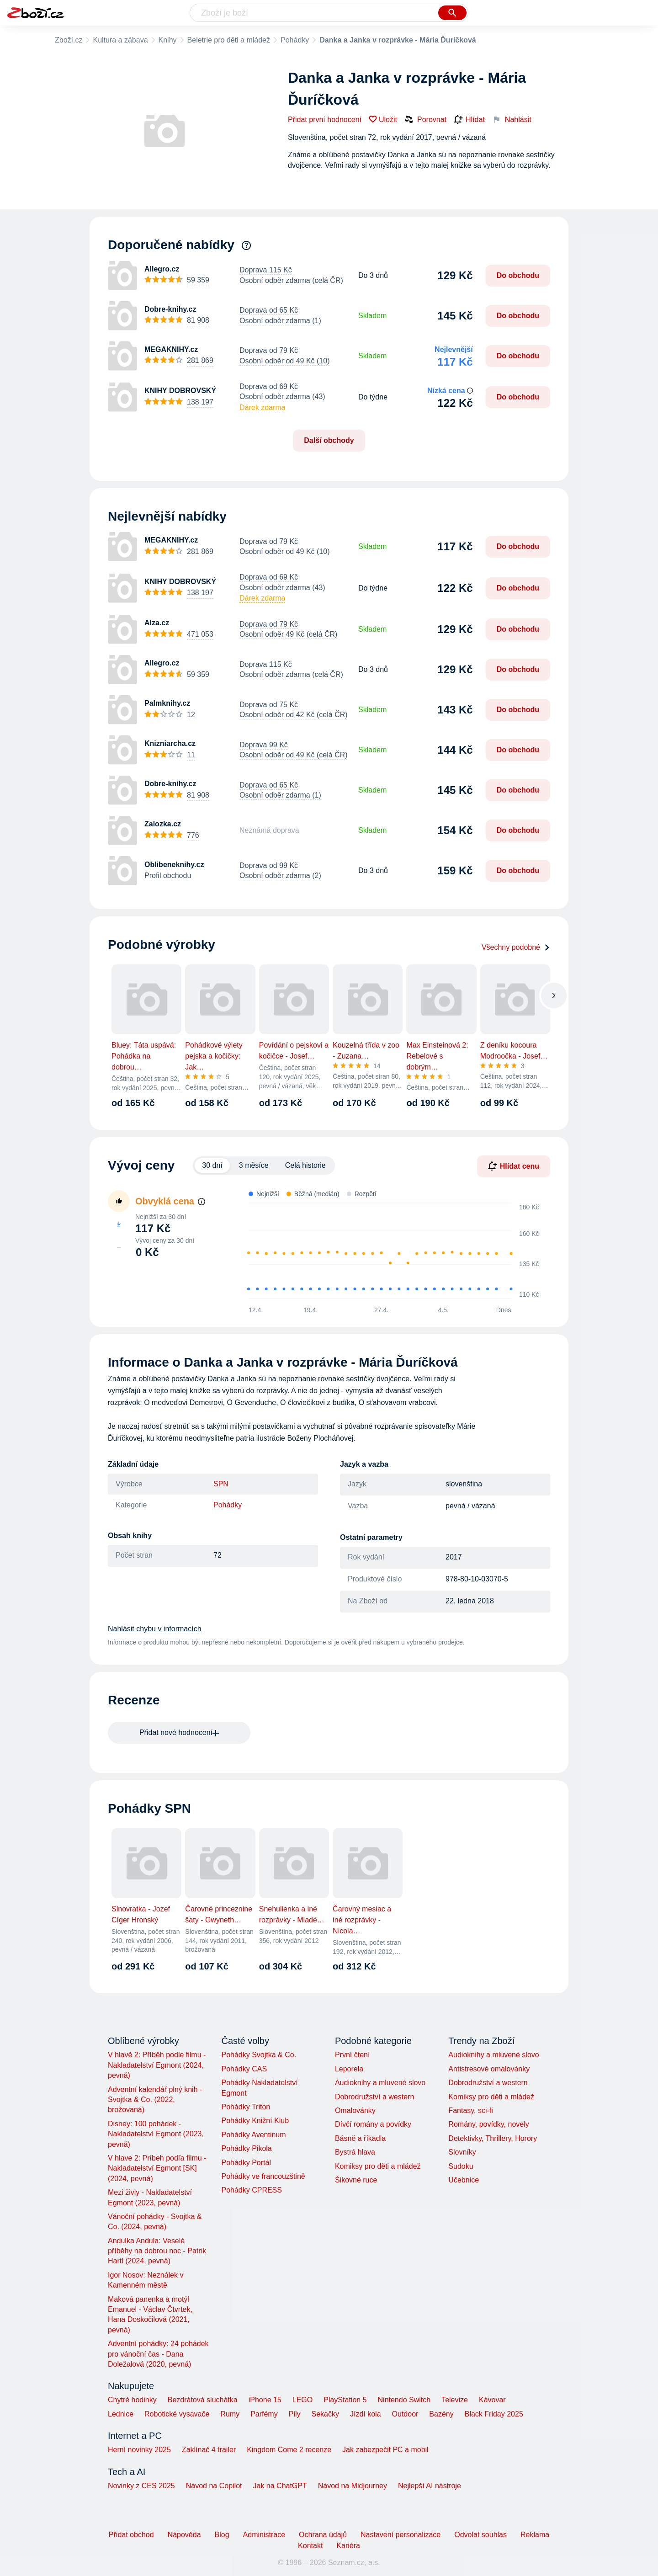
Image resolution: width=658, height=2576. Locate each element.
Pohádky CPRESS (251, 2190)
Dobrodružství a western (374, 2097)
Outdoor (405, 2414)
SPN (220, 1484)
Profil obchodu (167, 875)
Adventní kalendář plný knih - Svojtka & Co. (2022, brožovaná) (155, 2100)
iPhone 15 (265, 2400)
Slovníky (462, 2152)
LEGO (302, 2400)
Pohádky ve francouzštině (263, 2176)
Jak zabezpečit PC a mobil (385, 2450)
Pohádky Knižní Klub (255, 2120)
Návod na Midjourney (352, 2486)
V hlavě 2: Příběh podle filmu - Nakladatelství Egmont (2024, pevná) (157, 2065)
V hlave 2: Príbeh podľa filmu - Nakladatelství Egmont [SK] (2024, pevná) (157, 2168)
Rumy (229, 2414)
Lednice (120, 2414)
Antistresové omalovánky (489, 2069)
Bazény (441, 2414)
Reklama (534, 2535)
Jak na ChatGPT (280, 2486)
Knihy (168, 40)
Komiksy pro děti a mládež (378, 2166)
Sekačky (325, 2414)
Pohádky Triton (245, 2107)
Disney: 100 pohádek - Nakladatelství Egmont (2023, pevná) (156, 2134)
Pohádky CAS (244, 2069)
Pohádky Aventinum (253, 2135)
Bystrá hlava (355, 2152)
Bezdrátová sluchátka (203, 2400)
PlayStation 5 (345, 2400)
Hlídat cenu (513, 1166)
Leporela (349, 2069)
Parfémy (264, 2414)
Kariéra (348, 2545)
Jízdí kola (365, 2414)
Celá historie (305, 1165)
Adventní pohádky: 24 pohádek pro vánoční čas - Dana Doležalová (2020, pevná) (158, 2354)
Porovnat (425, 119)
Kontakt (310, 2545)
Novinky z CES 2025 (141, 2486)
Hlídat (469, 120)
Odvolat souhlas (480, 2535)
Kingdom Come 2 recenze (289, 2450)
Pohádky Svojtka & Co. (258, 2055)
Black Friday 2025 (494, 2414)
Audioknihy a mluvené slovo (380, 2082)
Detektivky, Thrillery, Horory (492, 2138)
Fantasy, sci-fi (470, 2110)
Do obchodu (518, 275)
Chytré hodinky (132, 2400)
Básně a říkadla (360, 2138)
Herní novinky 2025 (139, 2450)
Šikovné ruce (356, 2180)
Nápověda (184, 2535)
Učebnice (463, 2180)
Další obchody (329, 440)
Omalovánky (355, 2110)
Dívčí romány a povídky (373, 2124)
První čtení (352, 2055)
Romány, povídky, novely (488, 2124)
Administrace (264, 2535)
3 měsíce (254, 1165)
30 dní (212, 1165)
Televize (454, 2400)
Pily (295, 2414)
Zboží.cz (68, 40)
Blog (222, 2535)
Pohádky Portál (246, 2162)
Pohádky (295, 40)
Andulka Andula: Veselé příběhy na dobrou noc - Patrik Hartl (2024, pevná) (157, 2251)
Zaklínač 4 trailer (209, 2450)
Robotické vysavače (176, 2414)
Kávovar (492, 2400)
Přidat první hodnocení (324, 119)
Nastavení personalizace (400, 2535)
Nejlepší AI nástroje (429, 2486)
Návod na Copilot (214, 2486)
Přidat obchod (131, 2535)
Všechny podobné (516, 947)
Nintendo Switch (404, 2400)
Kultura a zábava (120, 40)
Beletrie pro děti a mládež (228, 40)
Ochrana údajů (323, 2535)
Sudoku (460, 2166)
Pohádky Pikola (246, 2148)
